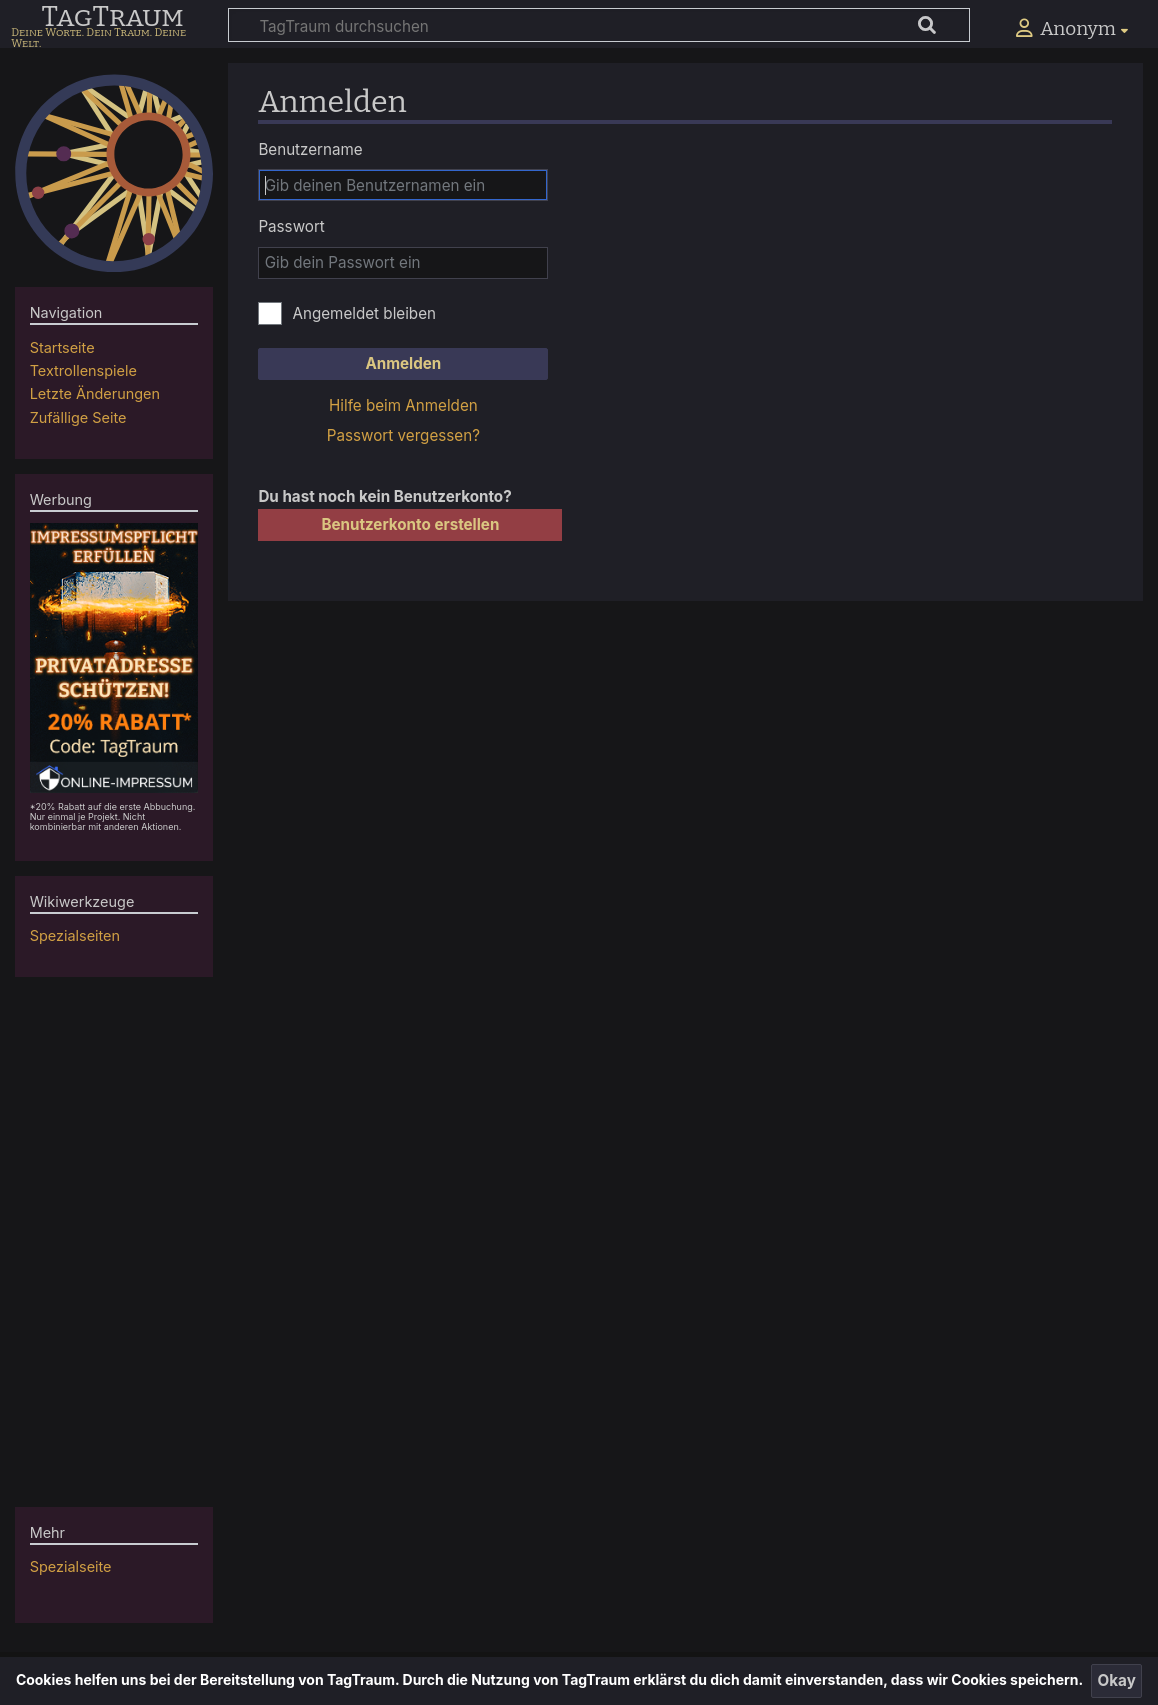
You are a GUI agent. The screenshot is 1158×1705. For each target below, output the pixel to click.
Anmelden (403, 363)
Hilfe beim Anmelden (403, 405)
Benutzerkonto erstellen (410, 524)
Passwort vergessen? (403, 435)
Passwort (291, 226)
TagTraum (112, 18)
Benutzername (310, 149)
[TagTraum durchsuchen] (599, 25)
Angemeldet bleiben (364, 313)
